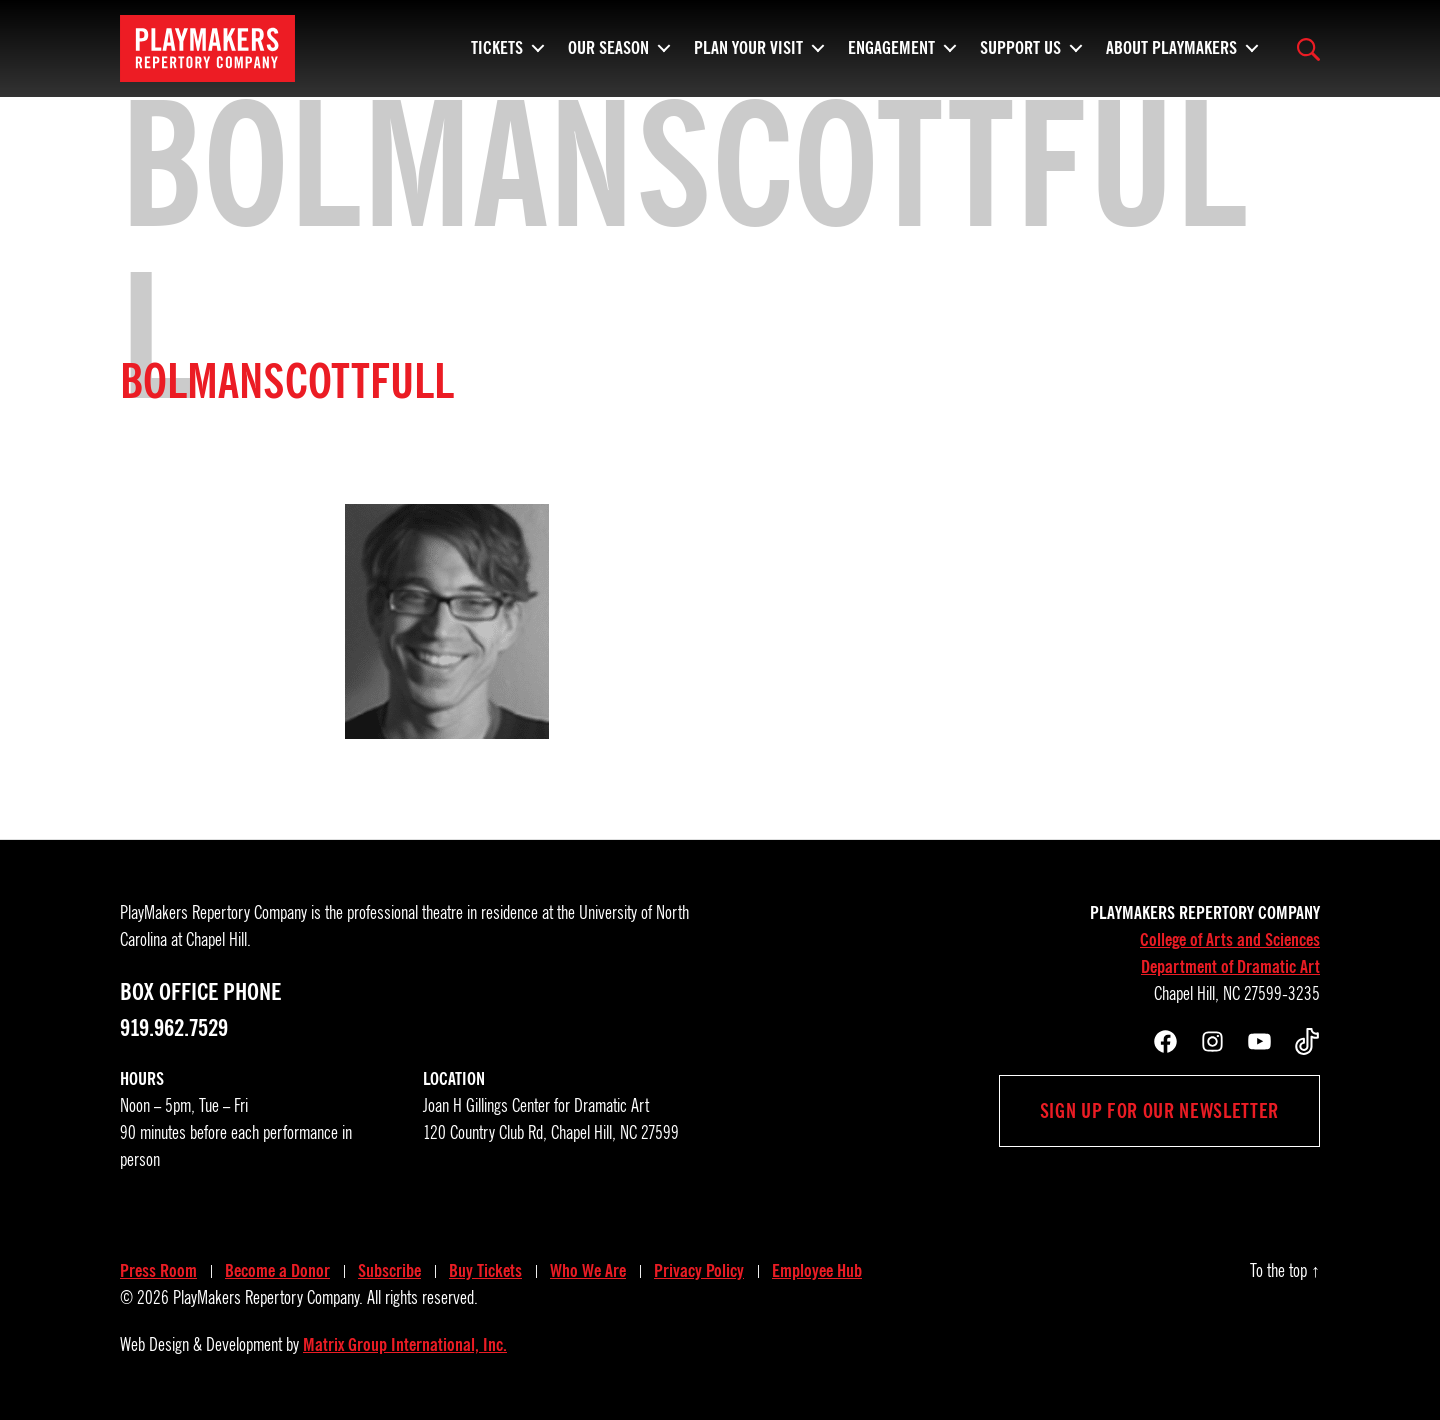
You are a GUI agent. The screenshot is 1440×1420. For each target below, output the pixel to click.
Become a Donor (277, 1271)
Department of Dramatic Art (1230, 967)
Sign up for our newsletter (1159, 1111)
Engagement (891, 55)
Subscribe (389, 1271)
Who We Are (588, 1271)
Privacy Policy (699, 1271)
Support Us (1020, 55)
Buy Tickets (485, 1271)
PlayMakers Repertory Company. (268, 1298)
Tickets (497, 55)
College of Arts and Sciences (1230, 940)
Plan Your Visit (748, 55)
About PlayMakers (1171, 55)
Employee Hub (817, 1271)
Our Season (608, 55)
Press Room (158, 1271)
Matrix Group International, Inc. (405, 1345)
